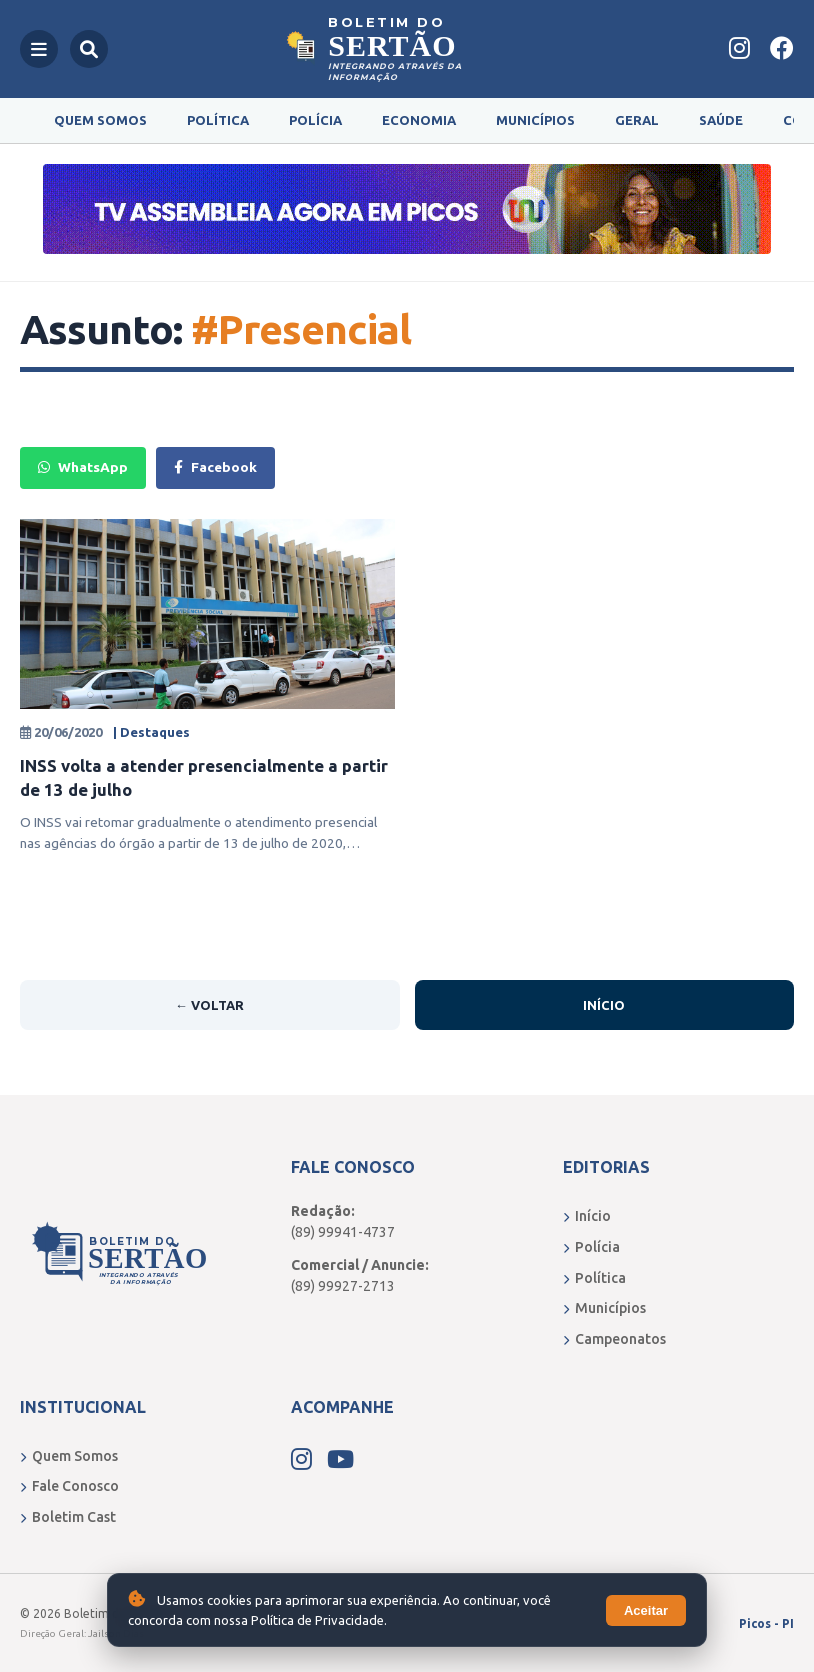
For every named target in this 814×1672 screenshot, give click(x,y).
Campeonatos (614, 1339)
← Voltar (209, 1005)
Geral (637, 120)
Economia (419, 120)
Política (218, 120)
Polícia (315, 120)
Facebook (215, 467)
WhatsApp (83, 467)
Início (604, 1005)
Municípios (535, 120)
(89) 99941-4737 (343, 1232)
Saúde (721, 120)
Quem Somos (100, 120)
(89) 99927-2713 (343, 1286)
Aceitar (646, 1610)
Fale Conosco (69, 1486)
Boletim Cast (68, 1517)
